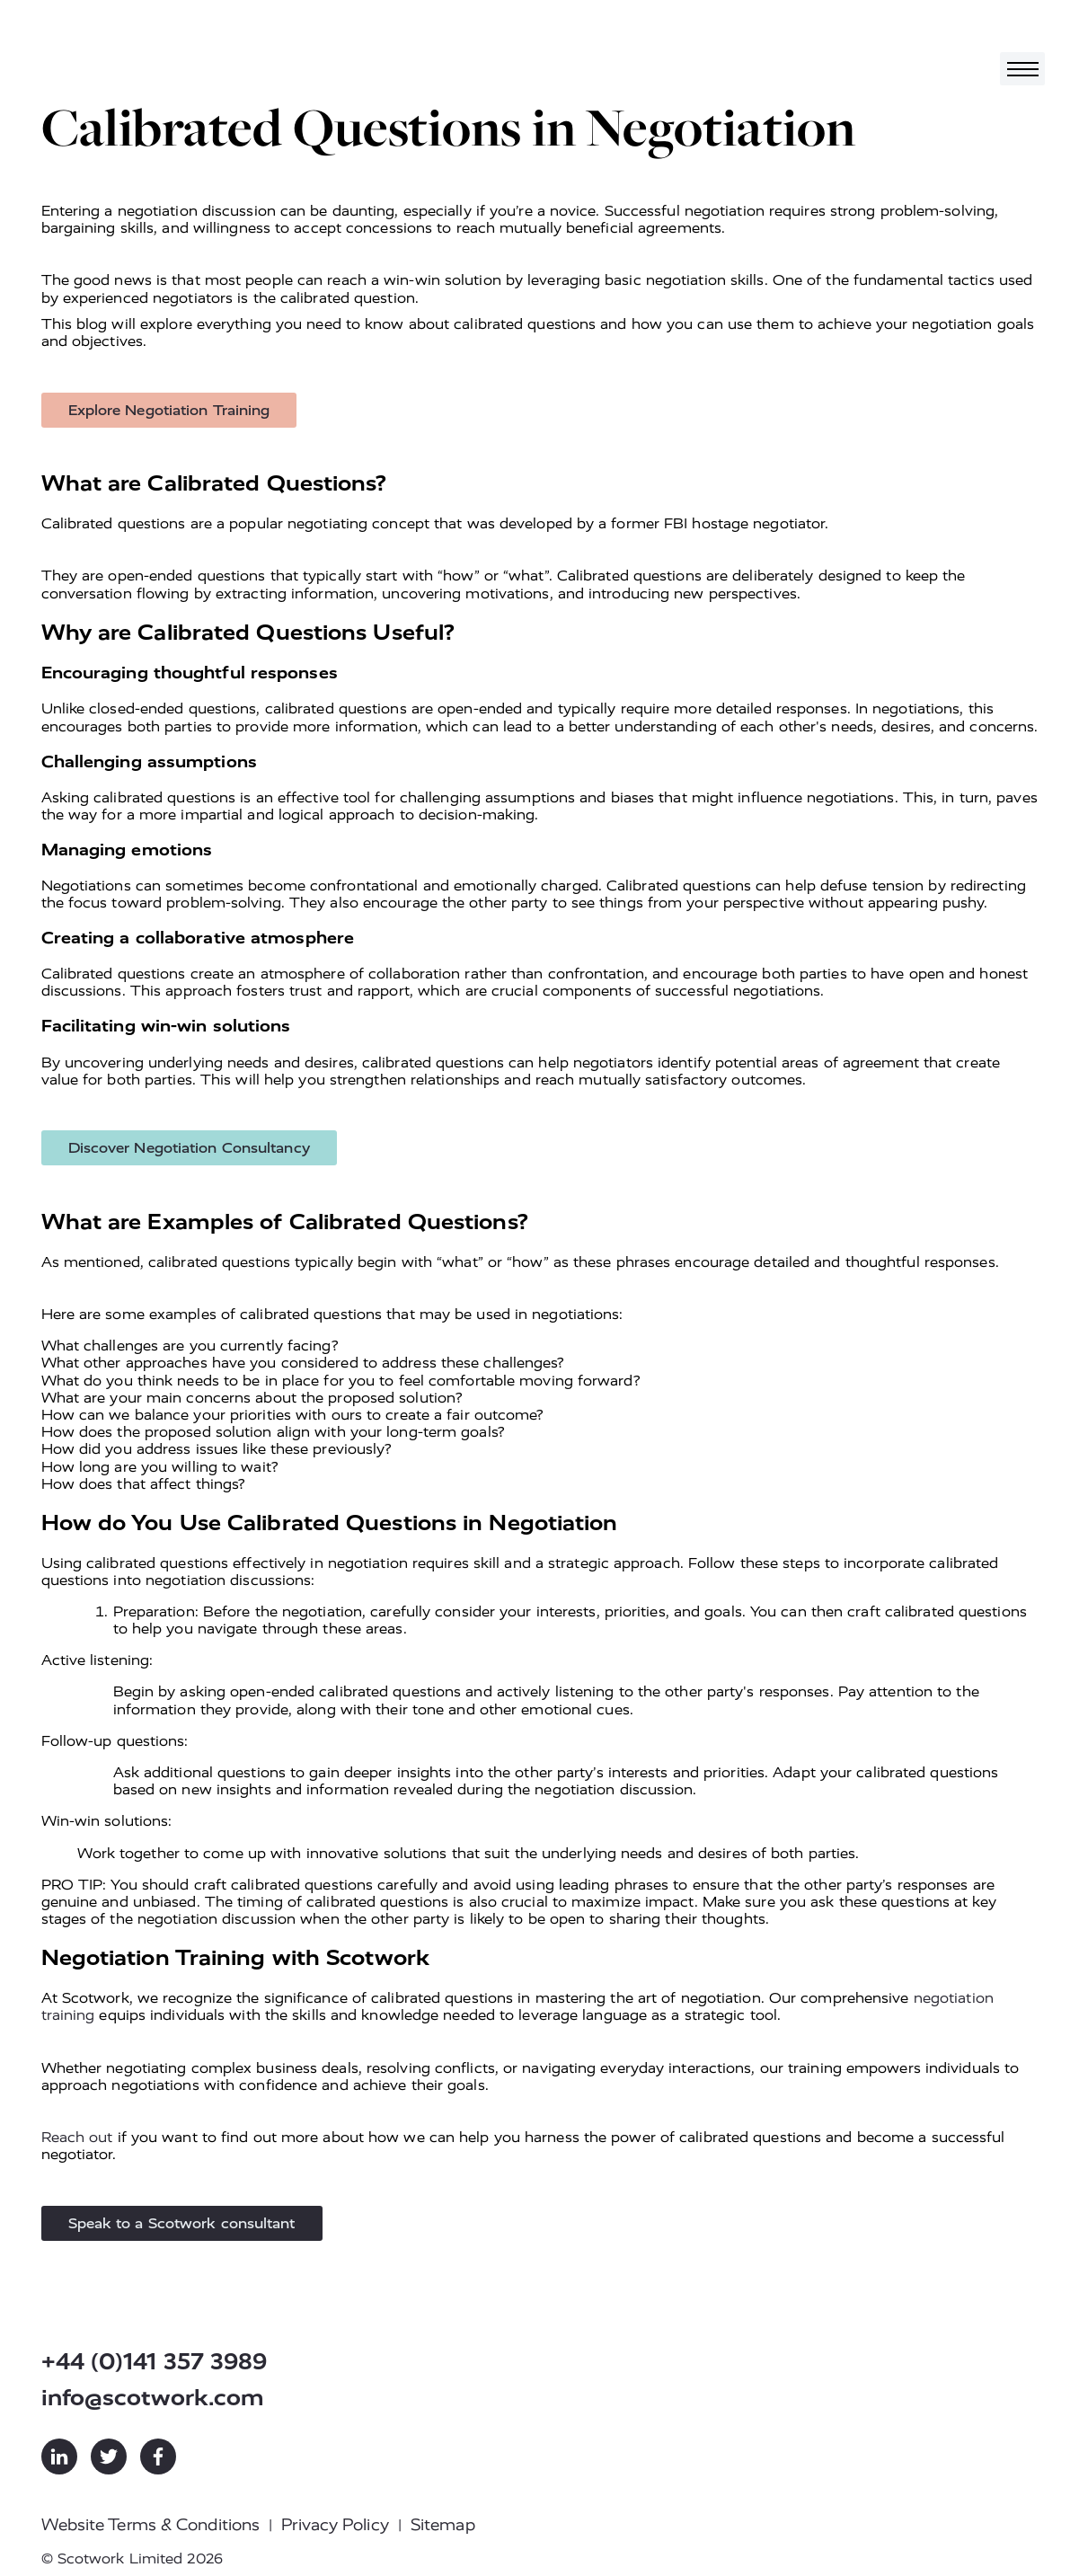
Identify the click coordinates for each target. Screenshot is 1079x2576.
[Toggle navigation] (1022, 68)
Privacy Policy (334, 2525)
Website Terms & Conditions (151, 2525)
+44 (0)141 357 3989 (154, 2362)
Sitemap (443, 2525)
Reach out (77, 2137)
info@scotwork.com (153, 2398)
